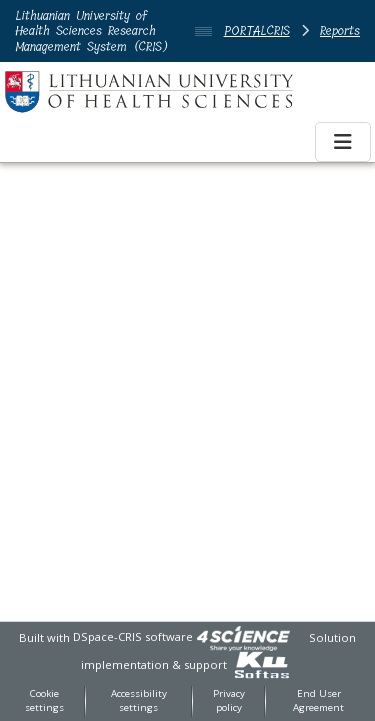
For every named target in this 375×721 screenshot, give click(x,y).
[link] (243, 636)
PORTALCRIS (257, 30)
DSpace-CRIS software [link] (133, 636)
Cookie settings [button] (44, 701)
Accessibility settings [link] (139, 701)
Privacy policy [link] (229, 701)
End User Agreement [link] (318, 701)
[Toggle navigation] (343, 142)
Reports (340, 30)
